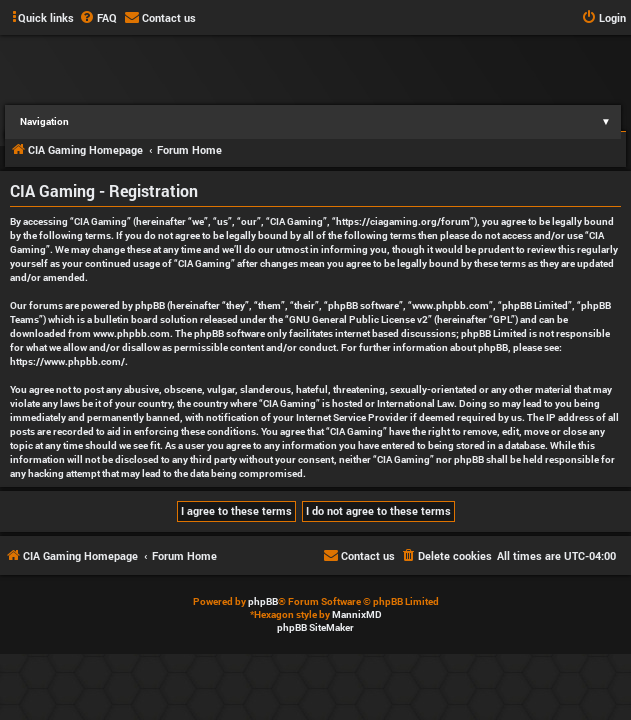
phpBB (263, 601)
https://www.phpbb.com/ (67, 361)
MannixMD (357, 614)
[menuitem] (98, 18)
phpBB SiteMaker (315, 627)
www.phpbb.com (131, 333)
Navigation (320, 121)
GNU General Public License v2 (358, 319)
